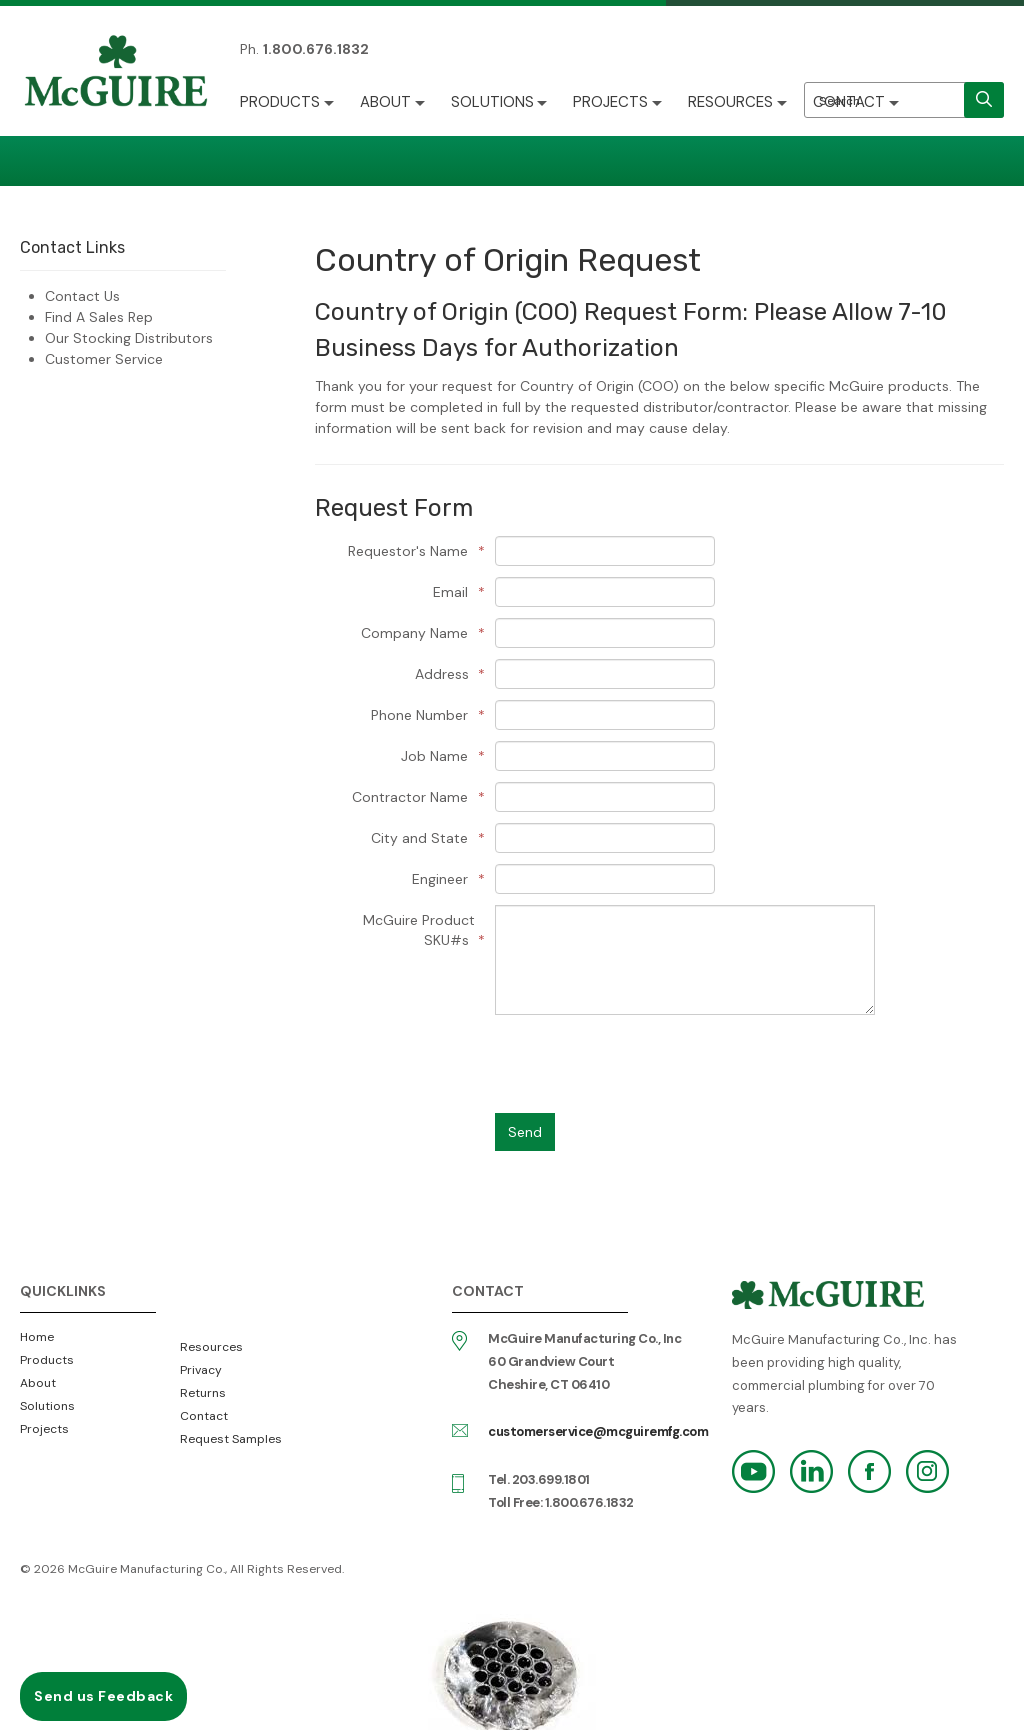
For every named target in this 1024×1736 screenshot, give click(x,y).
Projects (611, 102)
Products (280, 102)
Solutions (492, 102)
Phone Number (423, 715)
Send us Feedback (103, 1696)
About (385, 102)
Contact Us (82, 296)
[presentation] (647, 1064)
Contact (850, 102)
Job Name (438, 756)
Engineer (443, 879)
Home (37, 1337)
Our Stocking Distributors (129, 338)
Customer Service (104, 359)
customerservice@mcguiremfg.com (598, 1431)
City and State (423, 838)
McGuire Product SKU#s (419, 930)
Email (454, 592)
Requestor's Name (411, 551)
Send (525, 1132)
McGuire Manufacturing (116, 73)
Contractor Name (413, 797)
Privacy (201, 1370)
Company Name (418, 633)
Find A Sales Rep (99, 317)
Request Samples (231, 1439)
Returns (203, 1393)
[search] (984, 100)
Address (445, 674)
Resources (731, 102)
